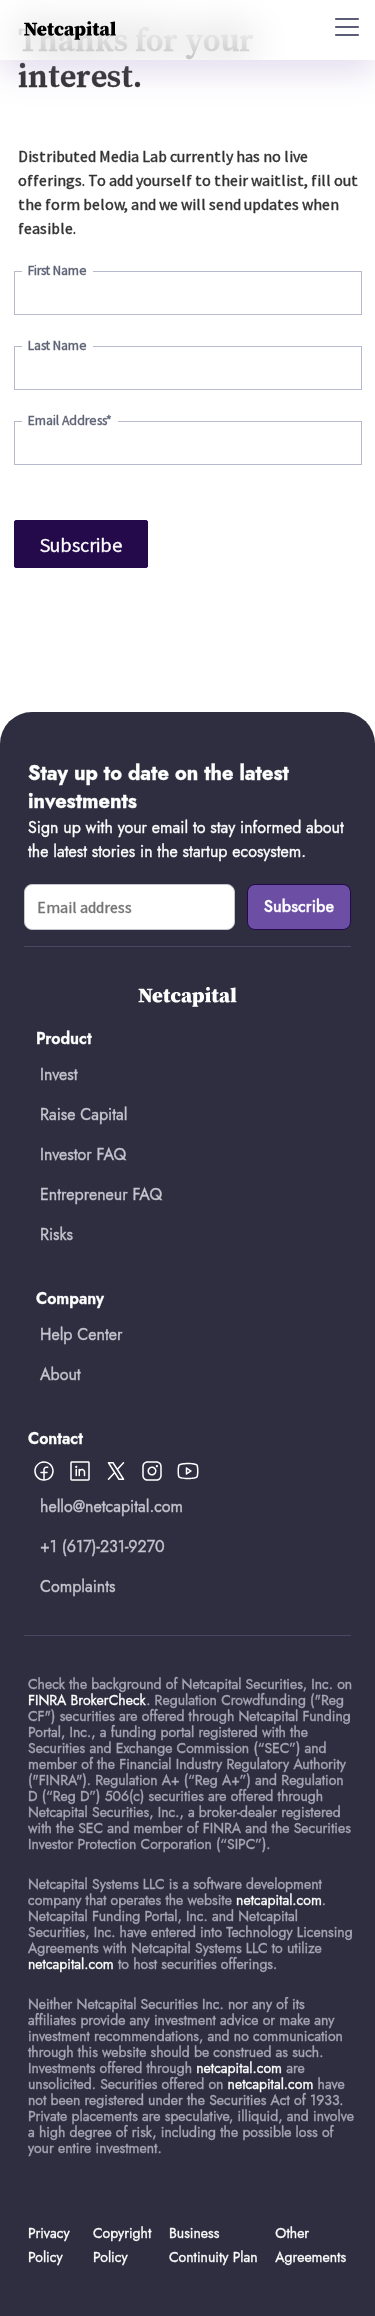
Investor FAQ (83, 1154)
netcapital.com (279, 1900)
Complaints (78, 1586)
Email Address (70, 420)
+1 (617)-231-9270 (102, 1546)
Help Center (81, 1334)
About (60, 1374)
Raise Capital (83, 1114)
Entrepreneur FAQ (101, 1194)
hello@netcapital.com (111, 1506)
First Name (57, 270)
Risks (56, 1234)
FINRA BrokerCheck (87, 1700)
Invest (59, 1074)
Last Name (57, 345)
